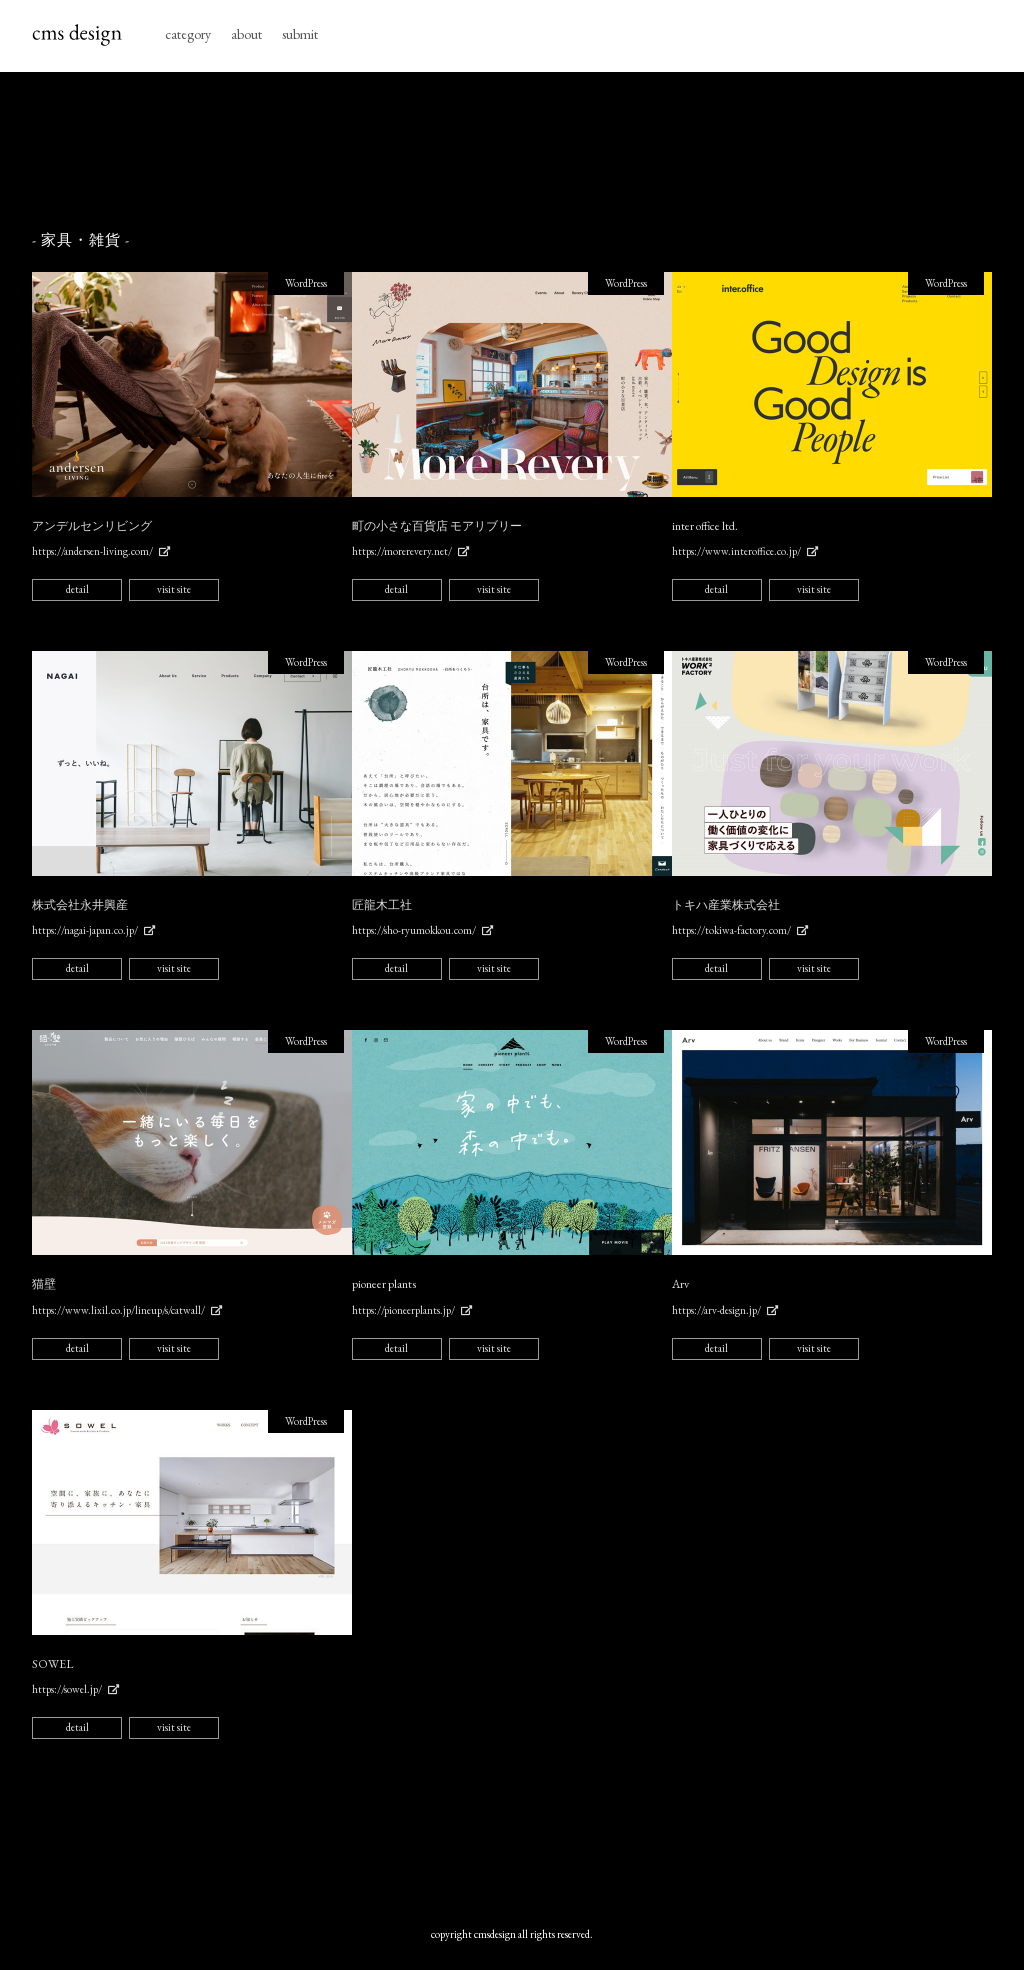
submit (300, 34)
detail (77, 589)
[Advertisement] (512, 152)
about (246, 34)
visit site (174, 589)
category (188, 34)
